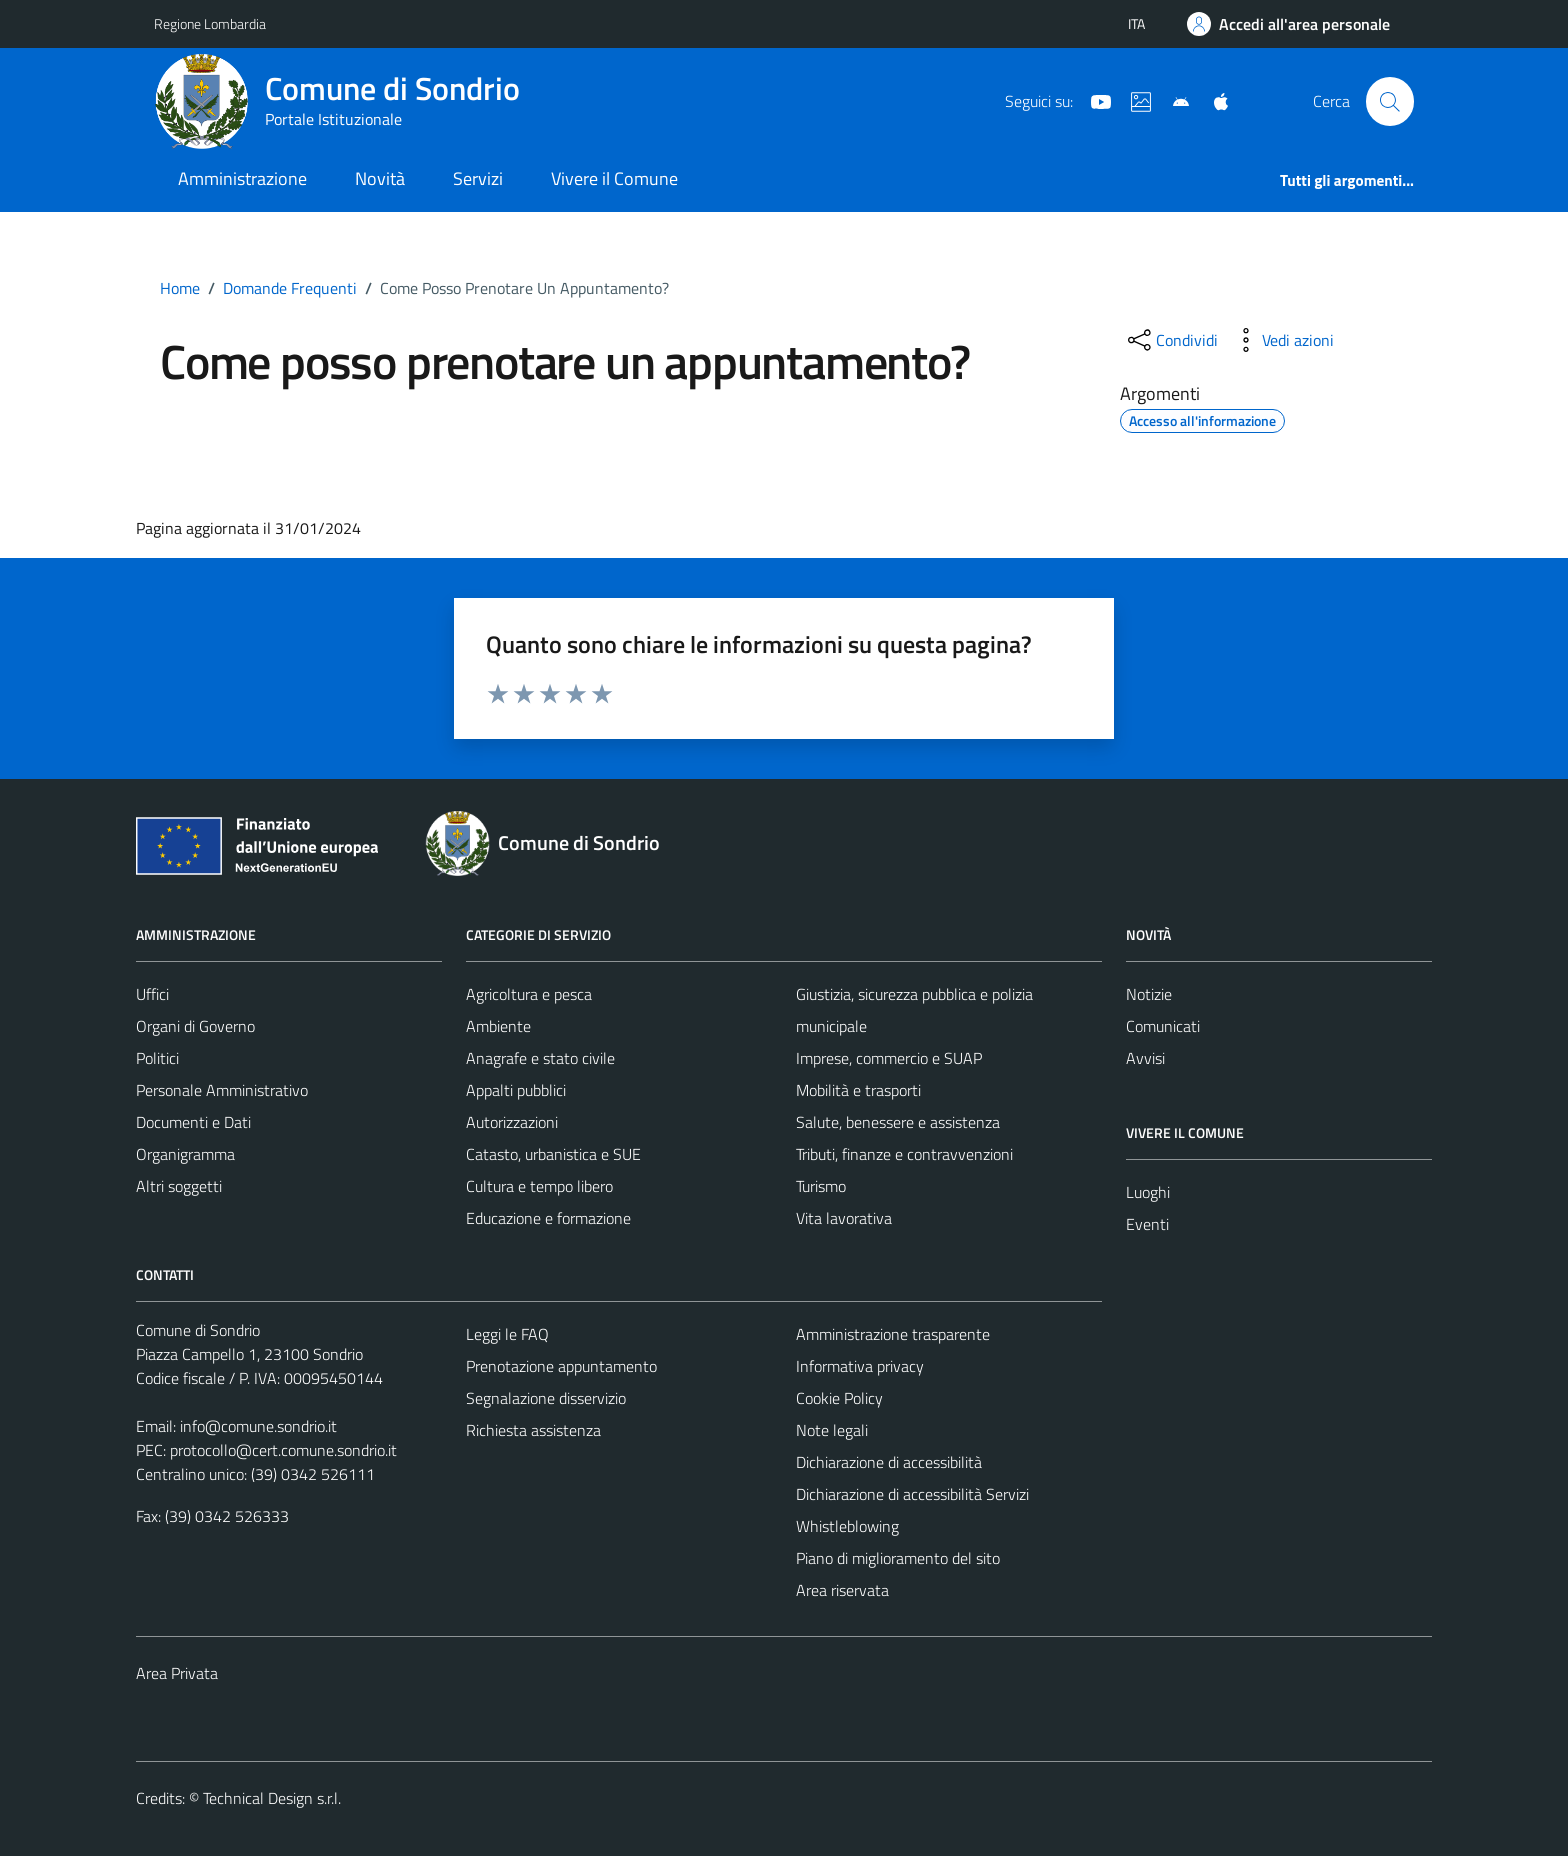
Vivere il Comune (614, 178)
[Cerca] (1390, 101)
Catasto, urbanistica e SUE (553, 1154)
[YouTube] (1093, 100)
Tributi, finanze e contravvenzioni (904, 1154)
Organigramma (185, 1154)
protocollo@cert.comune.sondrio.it (283, 1450)
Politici (157, 1058)
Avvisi (1145, 1058)
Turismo (821, 1186)
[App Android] (1173, 100)
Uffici (152, 994)
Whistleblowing (847, 1526)
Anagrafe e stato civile (540, 1058)
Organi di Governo (195, 1026)
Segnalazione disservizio (546, 1398)
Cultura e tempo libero (539, 1186)
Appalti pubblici (516, 1090)
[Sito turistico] (1133, 100)
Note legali (832, 1430)
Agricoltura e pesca (529, 994)
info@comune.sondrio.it (258, 1426)
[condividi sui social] (1171, 340)
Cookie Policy (839, 1398)
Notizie (1149, 994)
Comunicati (1163, 1026)
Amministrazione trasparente (893, 1334)
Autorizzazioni (512, 1122)
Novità (380, 178)
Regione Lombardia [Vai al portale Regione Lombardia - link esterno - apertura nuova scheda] (210, 23)
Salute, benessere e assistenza (898, 1122)
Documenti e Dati (193, 1122)
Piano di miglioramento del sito (898, 1558)
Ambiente (498, 1026)
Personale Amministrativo (222, 1090)
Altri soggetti (179, 1186)
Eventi (1147, 1224)
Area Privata (177, 1673)
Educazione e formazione (548, 1218)
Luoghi (1148, 1192)
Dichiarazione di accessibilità (889, 1462)
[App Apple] (1213, 100)
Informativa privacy (860, 1366)
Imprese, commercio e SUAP (889, 1058)
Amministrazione (242, 178)
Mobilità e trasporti (858, 1090)
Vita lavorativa (844, 1218)
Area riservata (842, 1590)
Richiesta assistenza (533, 1430)
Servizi (478, 178)
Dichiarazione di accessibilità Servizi (912, 1494)
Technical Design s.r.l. (272, 1798)
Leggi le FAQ (507, 1334)
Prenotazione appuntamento (561, 1366)
